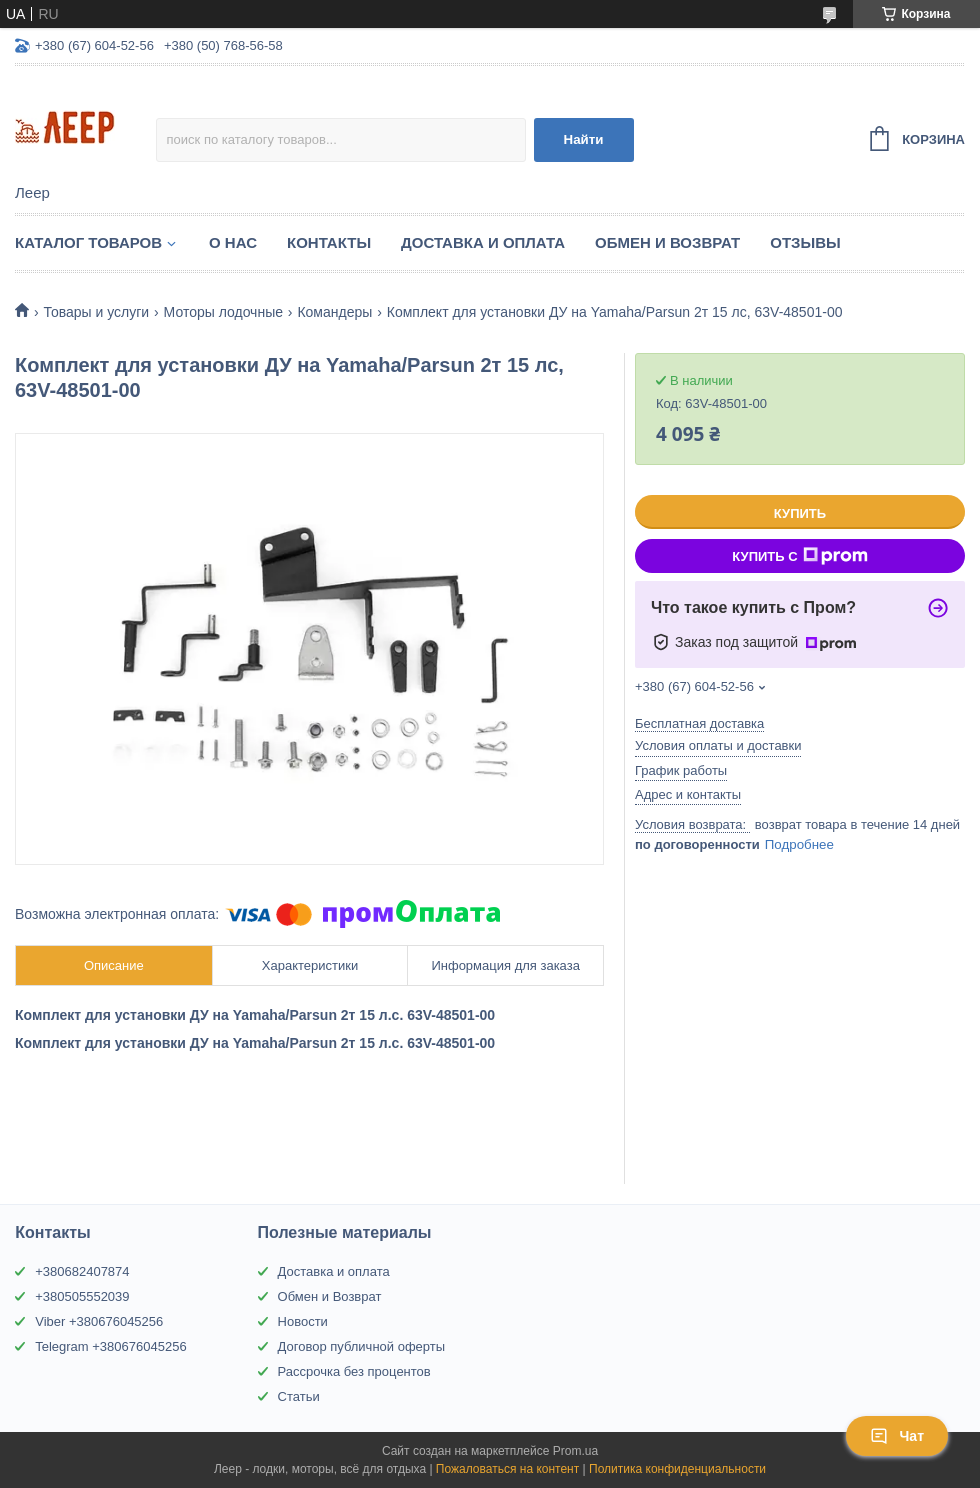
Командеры (334, 312)
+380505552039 (82, 1296)
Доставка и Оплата (483, 242)
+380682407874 (82, 1271)
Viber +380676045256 (99, 1321)
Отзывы (805, 242)
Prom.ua (575, 1451)
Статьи (299, 1396)
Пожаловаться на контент (507, 1469)
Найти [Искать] (584, 139)
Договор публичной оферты (362, 1346)
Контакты (329, 242)
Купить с (799, 556)
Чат (897, 1436)
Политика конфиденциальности (677, 1469)
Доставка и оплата (334, 1271)
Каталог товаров (88, 242)
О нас (233, 242)
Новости (303, 1321)
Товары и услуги (96, 312)
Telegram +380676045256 (110, 1346)
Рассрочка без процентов (354, 1371)
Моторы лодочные (223, 312)
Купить (800, 513)
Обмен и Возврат (667, 242)
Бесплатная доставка (699, 723)
